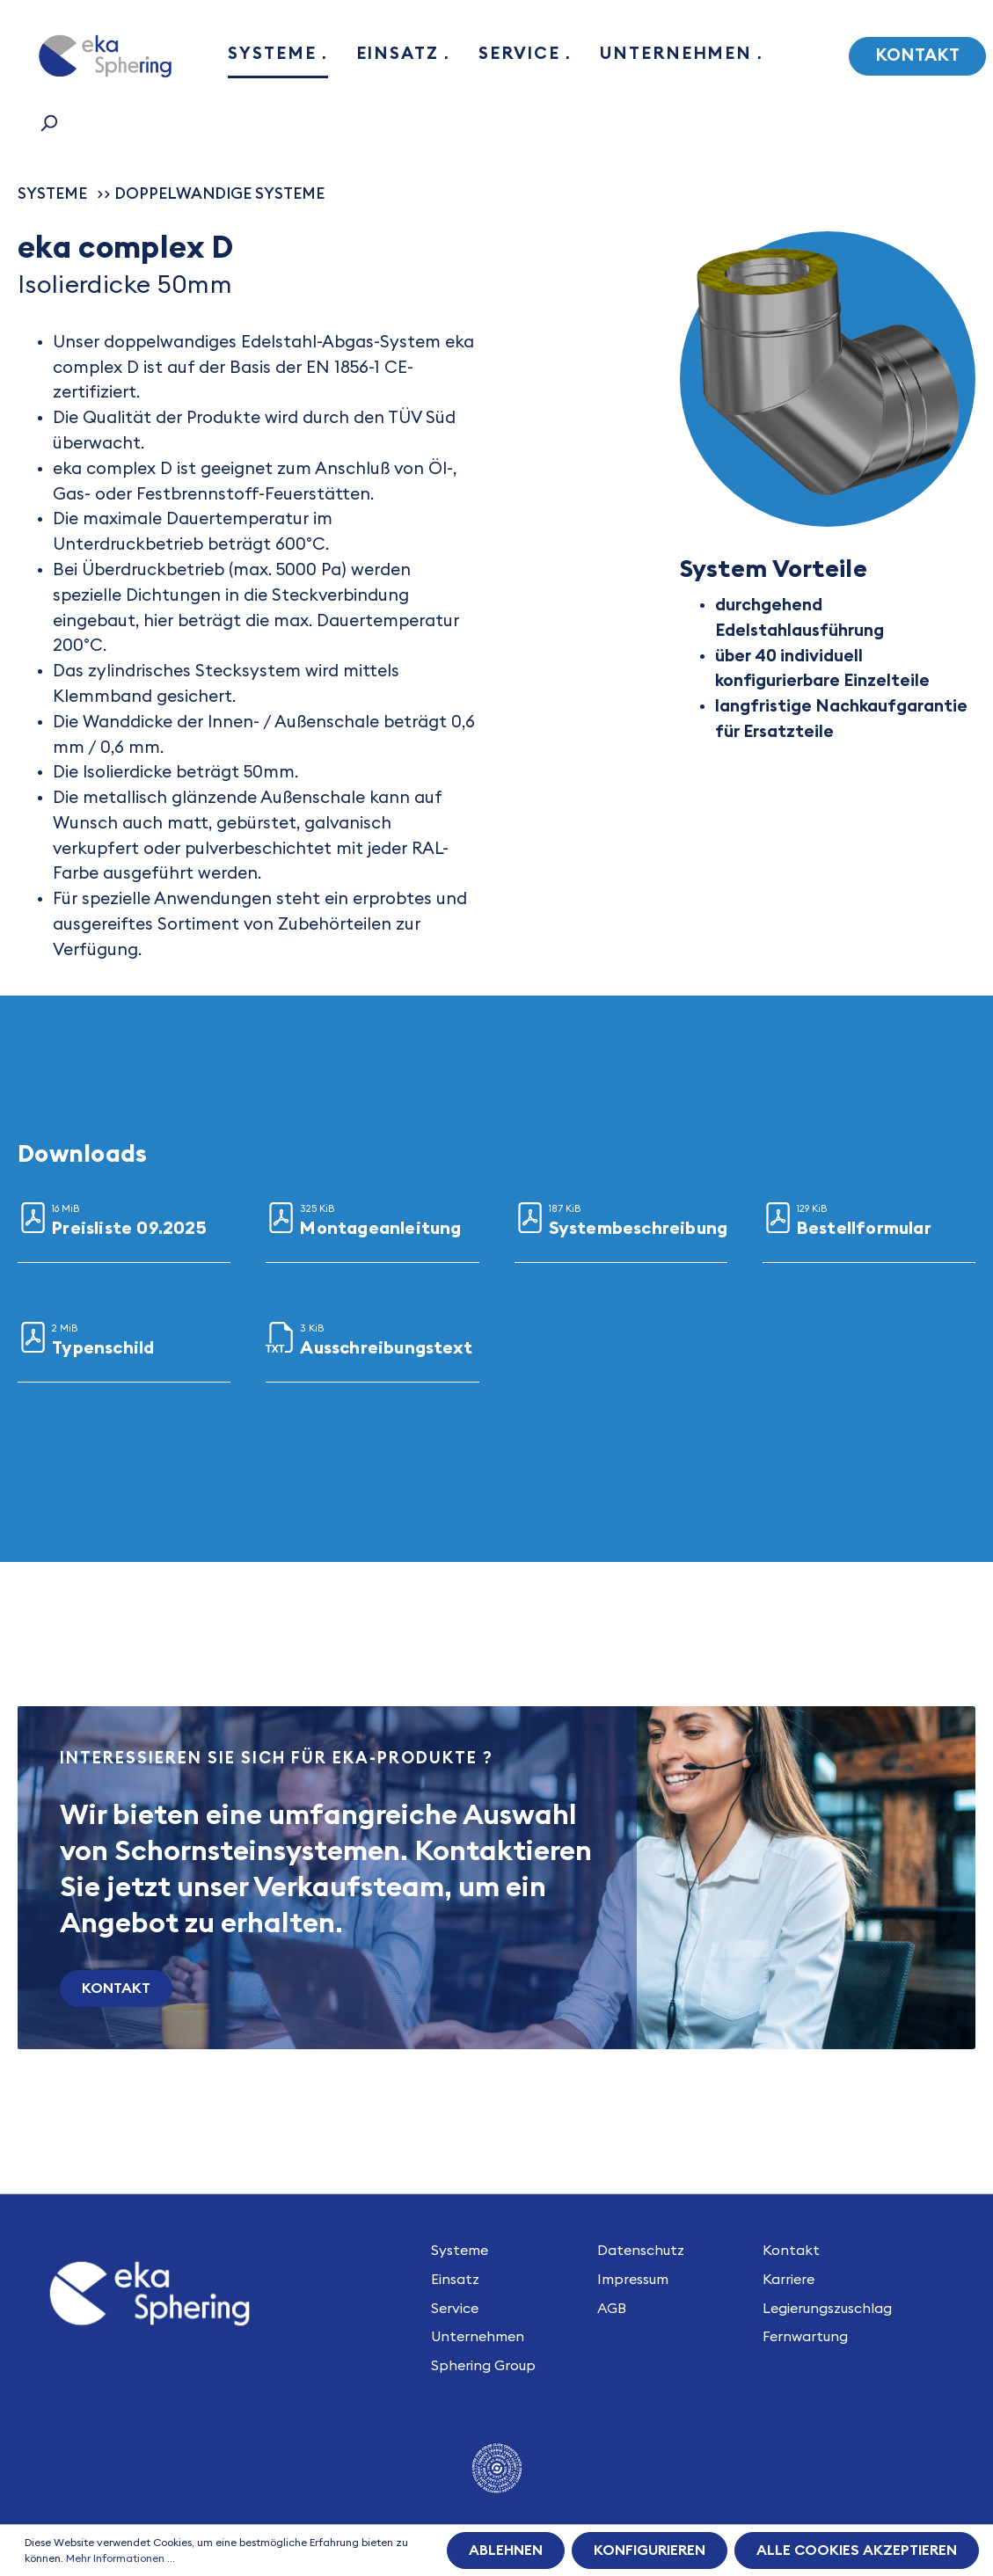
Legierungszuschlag (827, 2309)
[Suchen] (48, 123)
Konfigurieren (649, 2550)
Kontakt (917, 55)
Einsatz (455, 2280)
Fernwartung (805, 2337)
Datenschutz (640, 2251)
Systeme (459, 2251)
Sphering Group (483, 2366)
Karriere (788, 2280)
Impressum (632, 2280)
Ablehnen (506, 2550)
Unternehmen (477, 2337)
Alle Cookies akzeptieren (856, 2550)
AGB (611, 2309)
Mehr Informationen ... (120, 2558)
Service (454, 2309)
